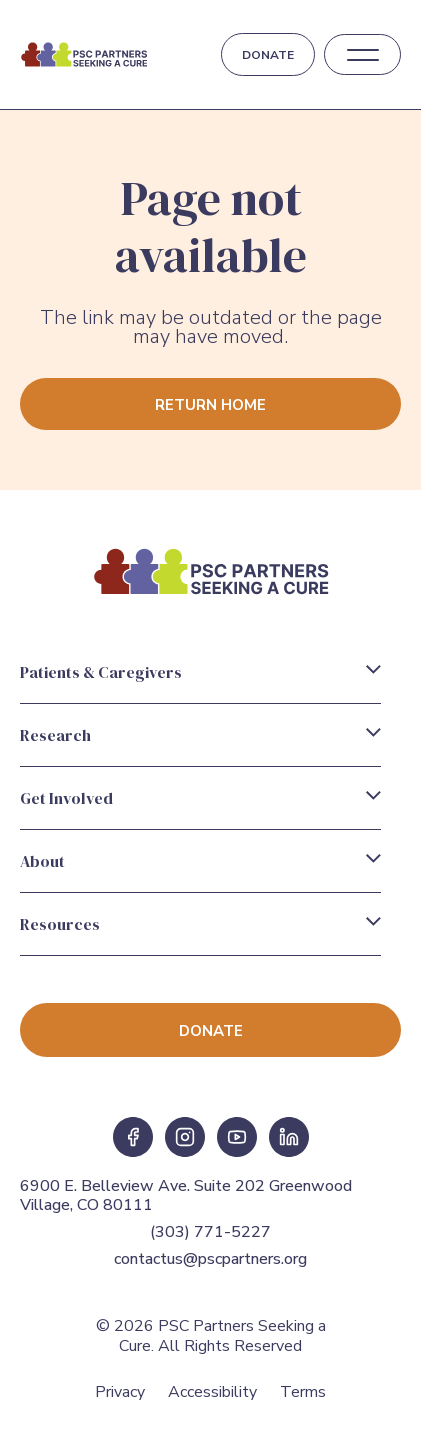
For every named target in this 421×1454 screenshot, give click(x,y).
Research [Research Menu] (55, 735)
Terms (303, 1392)
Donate (268, 55)
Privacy (120, 1392)
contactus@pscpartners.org (210, 1259)
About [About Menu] (42, 861)
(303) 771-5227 (210, 1232)
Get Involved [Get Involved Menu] (66, 798)
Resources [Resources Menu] (60, 924)
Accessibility (212, 1392)
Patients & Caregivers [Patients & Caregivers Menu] (101, 672)
